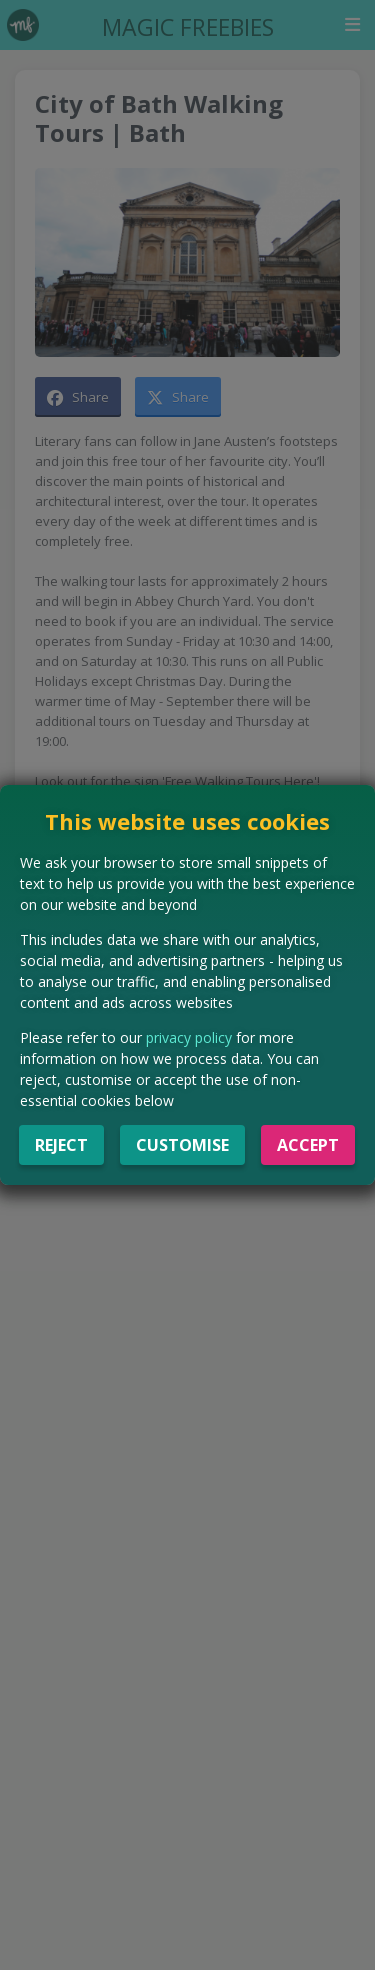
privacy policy (189, 1037)
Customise (182, 1145)
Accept (308, 1145)
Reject (61, 1145)
